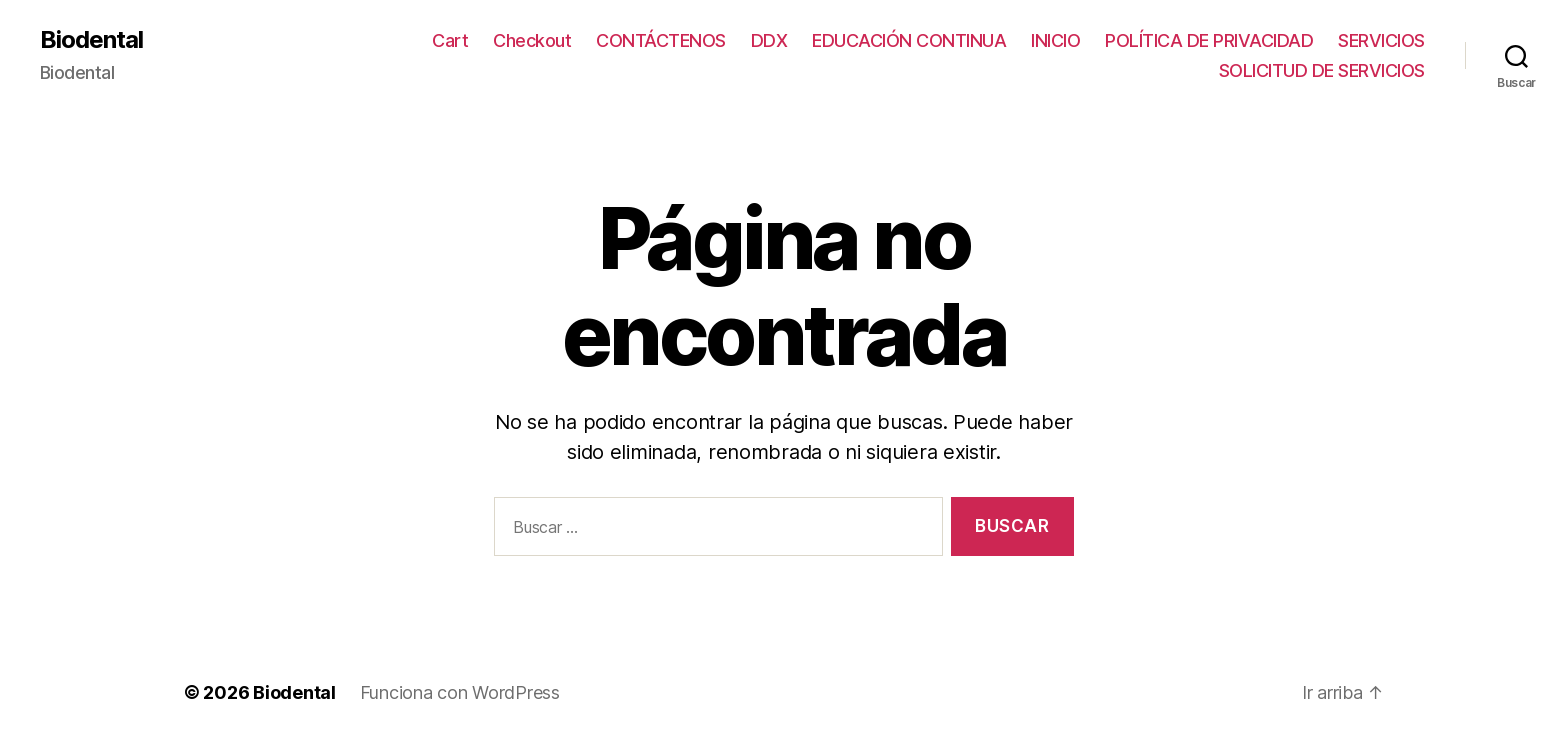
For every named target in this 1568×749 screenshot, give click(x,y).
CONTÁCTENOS (661, 40)
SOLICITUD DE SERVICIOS (1322, 70)
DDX (769, 40)
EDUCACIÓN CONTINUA (909, 40)
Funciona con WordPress (460, 692)
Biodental (91, 40)
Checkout (532, 40)
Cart (450, 40)
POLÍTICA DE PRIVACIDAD (1209, 40)
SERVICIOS (1381, 40)
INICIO (1055, 40)
